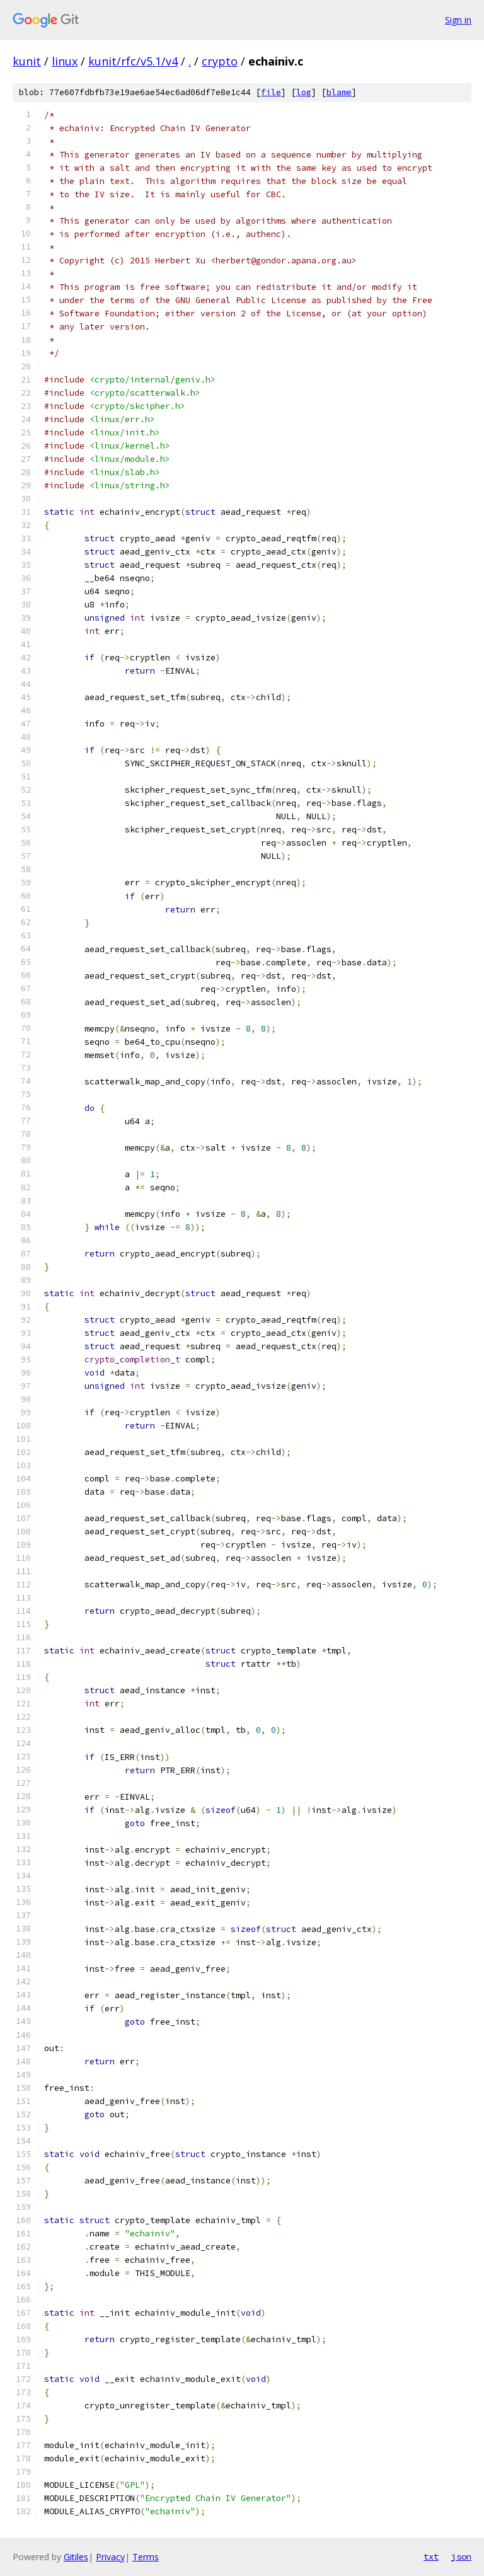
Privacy (110, 2557)
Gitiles (76, 2557)
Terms (145, 2557)
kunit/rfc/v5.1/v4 (133, 61)
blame (339, 92)
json (461, 2556)
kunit (27, 61)
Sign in (458, 20)
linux (65, 61)
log (303, 92)
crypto (220, 61)
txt (431, 2556)
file (271, 92)
